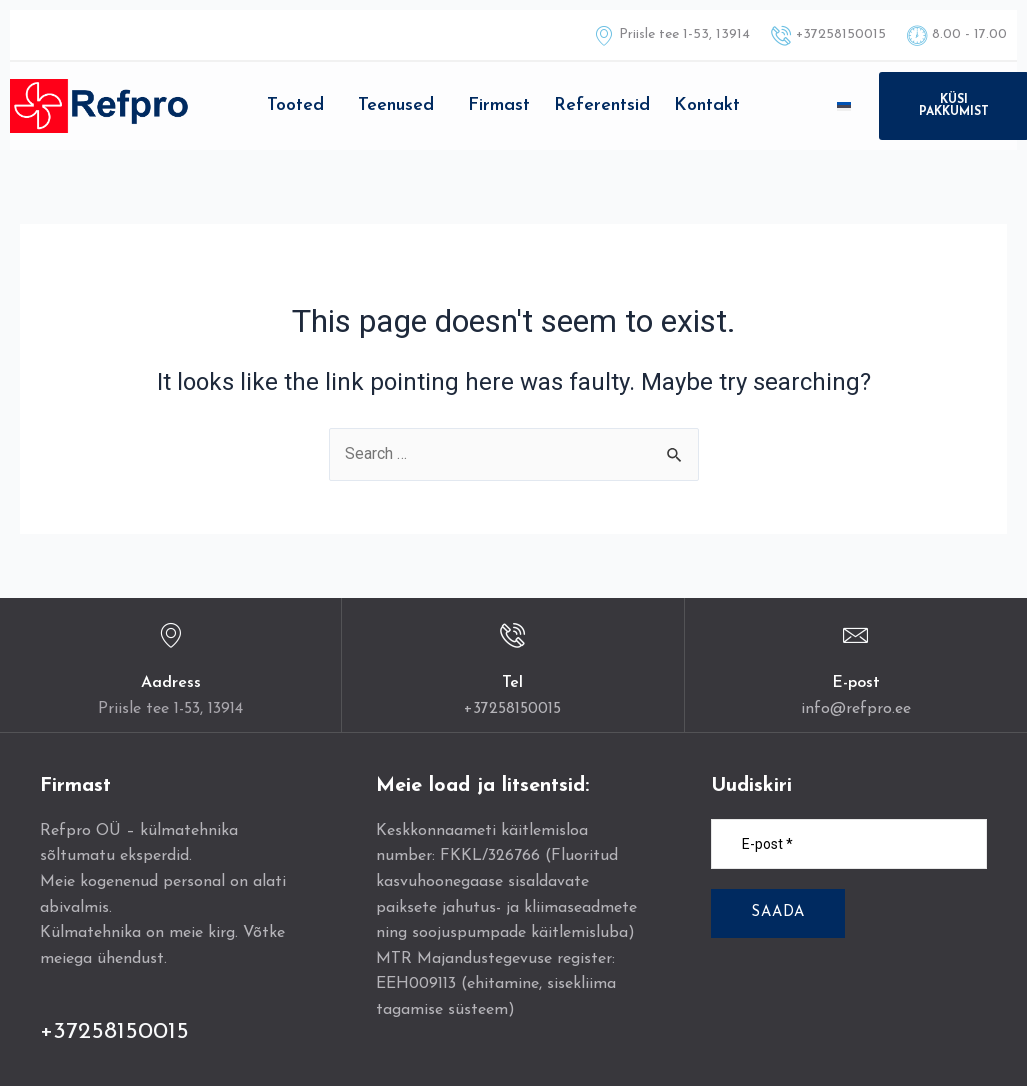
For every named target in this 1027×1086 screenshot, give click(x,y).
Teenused (396, 105)
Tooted (295, 105)
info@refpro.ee (855, 709)
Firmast (499, 105)
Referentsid (602, 105)
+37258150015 (512, 709)
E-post (856, 683)
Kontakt (707, 105)
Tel (512, 683)
